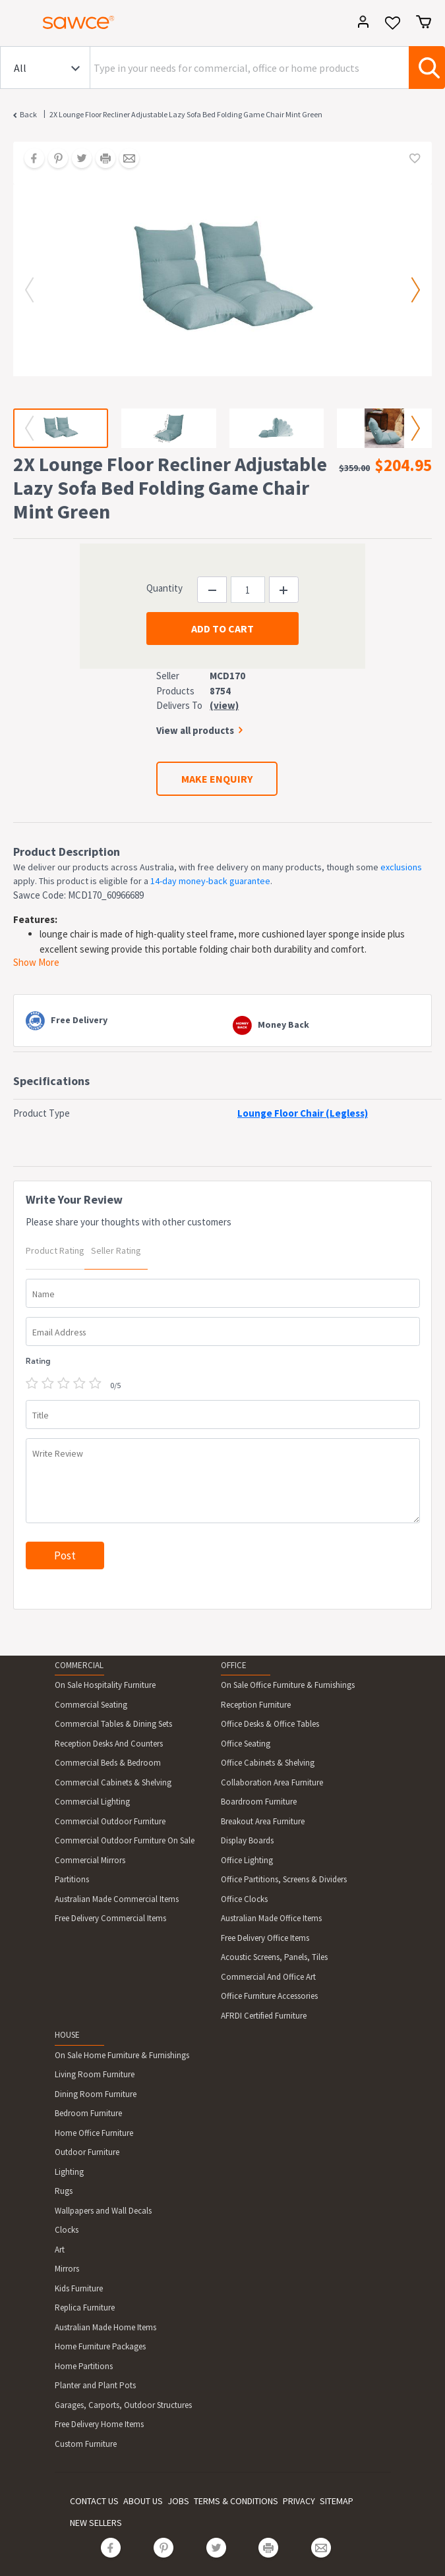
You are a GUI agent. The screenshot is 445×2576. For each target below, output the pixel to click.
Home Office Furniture (94, 2133)
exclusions (401, 867)
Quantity (164, 588)
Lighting (69, 2171)
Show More (36, 962)
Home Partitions (84, 2366)
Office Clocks (244, 1899)
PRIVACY (299, 2501)
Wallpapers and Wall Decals (103, 2210)
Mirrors (67, 2268)
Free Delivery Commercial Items (110, 1918)
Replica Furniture (85, 2307)
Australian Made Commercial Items (117, 1899)
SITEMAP (336, 2501)
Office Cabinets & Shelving (267, 1762)
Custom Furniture (86, 2444)
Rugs (64, 2191)
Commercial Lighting (92, 1801)
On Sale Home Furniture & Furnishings (122, 2055)
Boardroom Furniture (259, 1801)
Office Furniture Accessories (269, 1996)
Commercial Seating (91, 1704)
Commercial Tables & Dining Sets (113, 1723)
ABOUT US (143, 2501)
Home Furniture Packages (100, 2346)
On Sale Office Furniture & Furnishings (288, 1685)
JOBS (178, 2501)
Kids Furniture (79, 2288)
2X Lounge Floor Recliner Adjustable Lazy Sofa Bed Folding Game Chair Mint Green (185, 114)
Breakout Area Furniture (263, 1821)
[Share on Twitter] (77, 159)
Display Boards (247, 1840)
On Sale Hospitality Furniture (105, 1685)
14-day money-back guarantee (210, 881)
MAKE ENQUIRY (216, 778)
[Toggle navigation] (16, 24)
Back (28, 114)
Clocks (66, 2229)
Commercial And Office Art (268, 1976)
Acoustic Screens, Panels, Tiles (274, 1957)
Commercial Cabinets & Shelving (113, 1782)
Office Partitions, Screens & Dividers (284, 1879)
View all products (195, 730)
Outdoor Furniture (87, 2152)
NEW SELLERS (96, 2523)
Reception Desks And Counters (109, 1743)
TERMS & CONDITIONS (236, 2501)
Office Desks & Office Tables (270, 1723)
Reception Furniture (256, 1704)
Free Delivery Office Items (265, 1938)
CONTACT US (94, 2501)
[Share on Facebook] (30, 159)
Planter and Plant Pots (95, 2385)
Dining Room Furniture (95, 2094)
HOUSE (67, 2034)
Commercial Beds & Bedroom (108, 1762)
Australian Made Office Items (271, 1918)
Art (60, 2249)
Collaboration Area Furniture (272, 1782)
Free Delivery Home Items (99, 2424)
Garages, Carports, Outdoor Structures (123, 2405)
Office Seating (245, 1743)
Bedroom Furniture (88, 2113)
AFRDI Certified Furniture (264, 2015)
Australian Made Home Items (105, 2327)
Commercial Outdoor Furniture (110, 1821)
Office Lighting (247, 1860)
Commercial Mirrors (90, 1860)
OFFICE (234, 1665)
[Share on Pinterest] (53, 159)
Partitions (72, 1879)
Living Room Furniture (94, 2074)
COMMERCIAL (79, 1665)
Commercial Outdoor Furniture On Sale (124, 1840)
